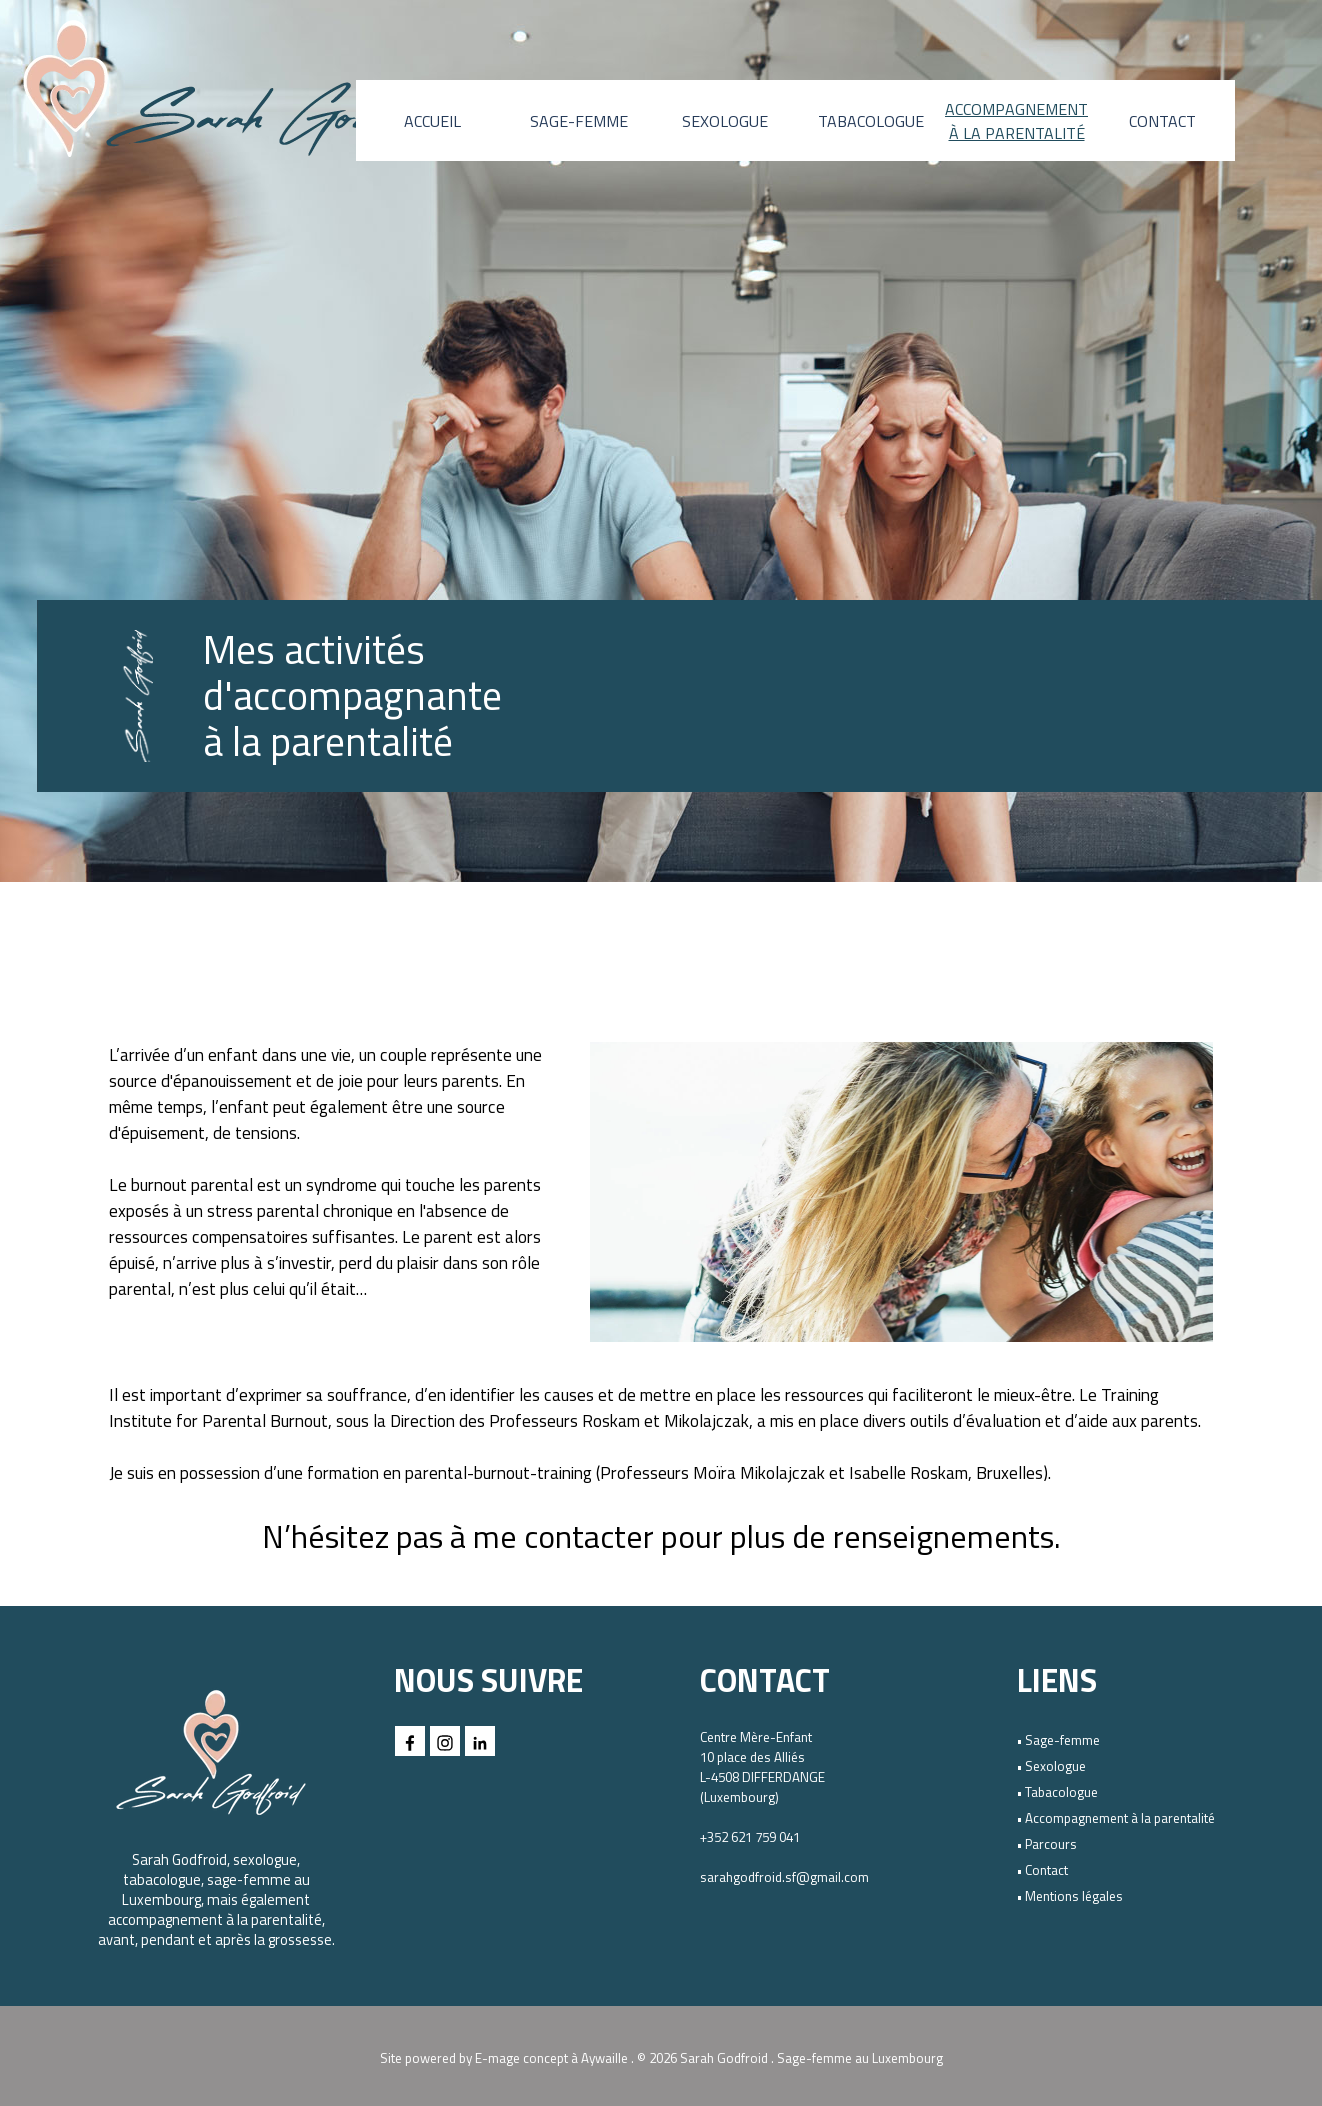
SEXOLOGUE (725, 121)
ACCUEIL (432, 121)
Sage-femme (1062, 1740)
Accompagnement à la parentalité (1120, 1818)
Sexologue (1055, 1766)
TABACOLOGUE (871, 121)
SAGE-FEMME (579, 121)
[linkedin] (480, 1741)
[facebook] (410, 1741)
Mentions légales (1074, 1896)
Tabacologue (1061, 1792)
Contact (1046, 1870)
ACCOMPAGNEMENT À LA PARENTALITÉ (1016, 121)
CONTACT (1162, 121)
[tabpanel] (381, 696)
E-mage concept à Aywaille (551, 2058)
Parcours (1051, 1844)
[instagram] (445, 1741)
